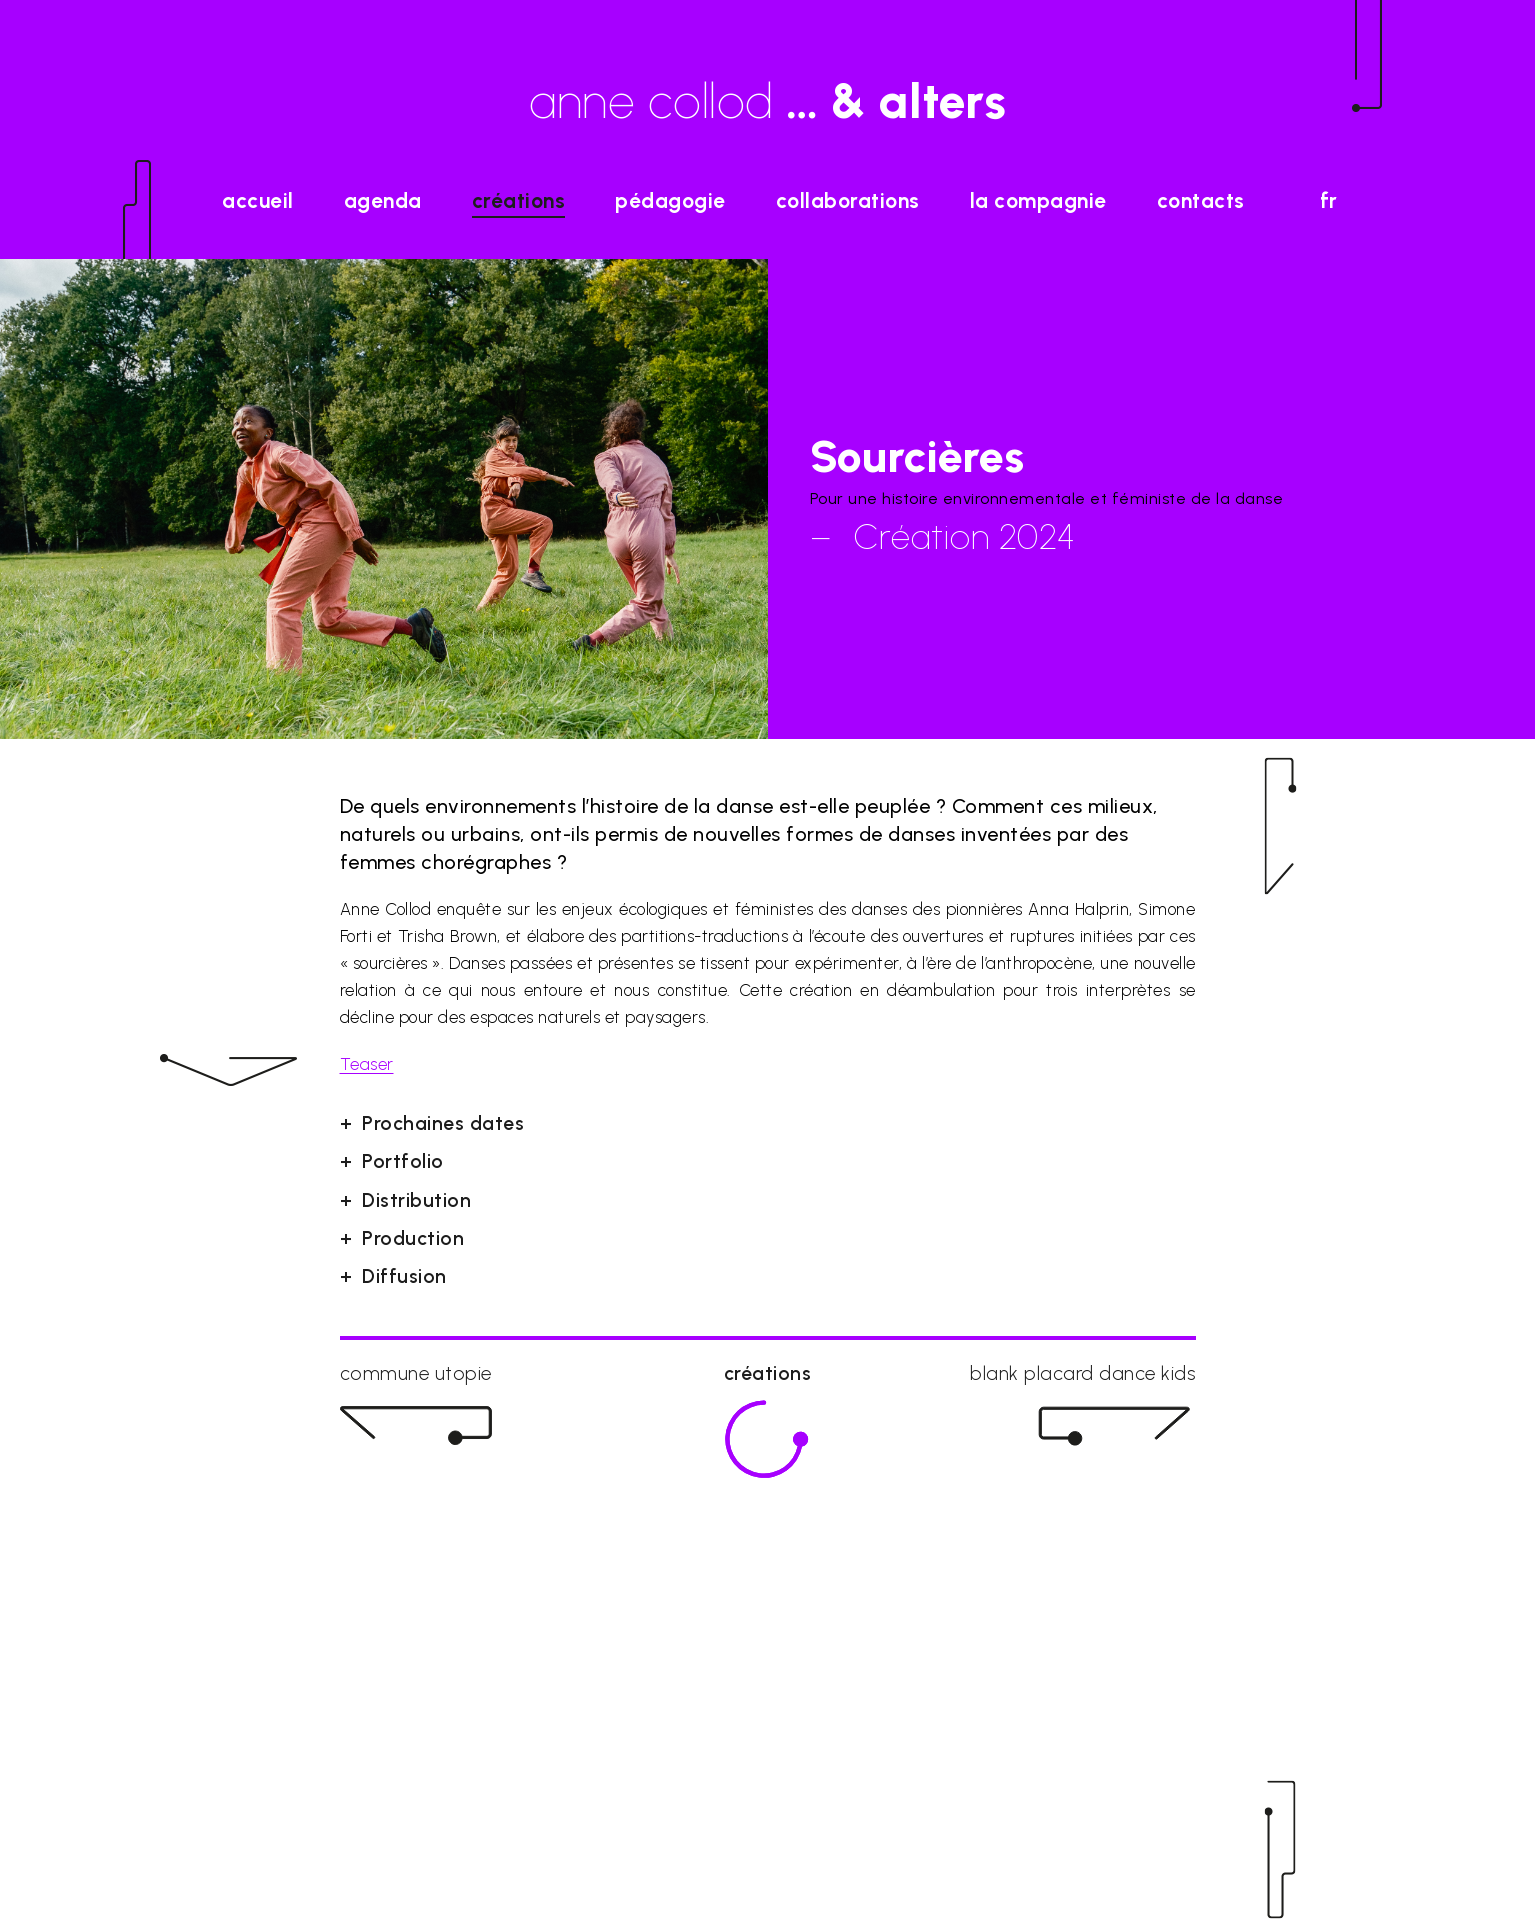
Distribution (416, 1200)
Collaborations (848, 200)
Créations (519, 200)
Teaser (367, 1064)
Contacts (1201, 200)
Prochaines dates (443, 1123)
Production (413, 1238)
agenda (383, 200)
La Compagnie (1038, 200)
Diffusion (404, 1276)
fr (1329, 200)
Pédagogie (670, 200)
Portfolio (403, 1161)
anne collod (767, 101)
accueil (258, 200)
